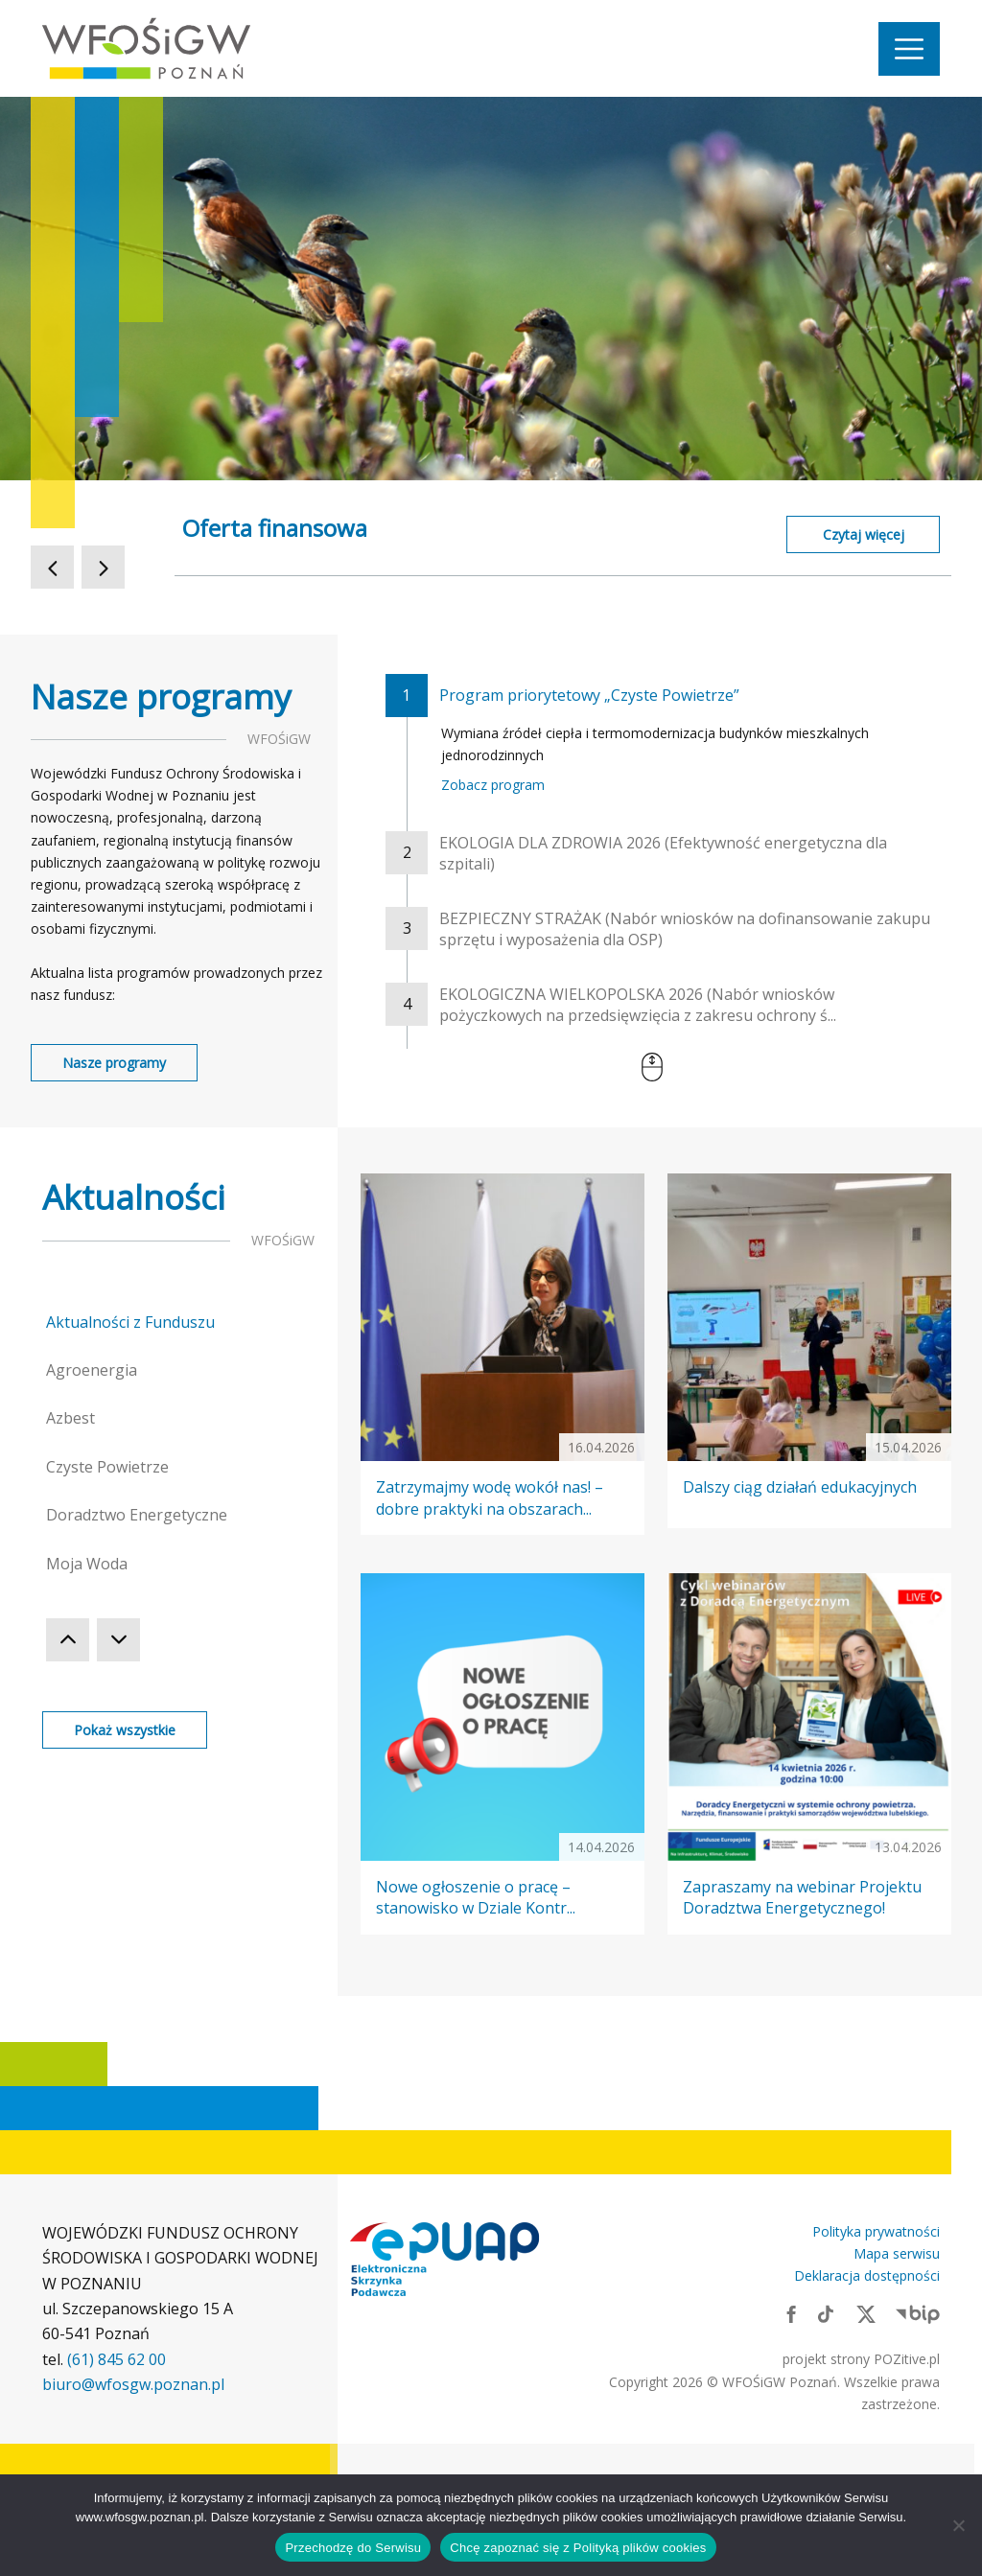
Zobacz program (493, 785)
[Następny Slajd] (103, 567)
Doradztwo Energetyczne (136, 1514)
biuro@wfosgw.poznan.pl (133, 2384)
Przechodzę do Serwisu (353, 2548)
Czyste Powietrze (107, 1466)
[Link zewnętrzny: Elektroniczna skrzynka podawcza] (445, 2258)
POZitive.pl (907, 2359)
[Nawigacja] (909, 49)
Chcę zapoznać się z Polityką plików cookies (578, 2548)
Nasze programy (114, 1063)
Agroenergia (91, 1370)
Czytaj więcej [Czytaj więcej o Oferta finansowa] (863, 534)
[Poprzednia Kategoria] (67, 1639)
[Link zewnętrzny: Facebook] (791, 2313)
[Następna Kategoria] (118, 1639)
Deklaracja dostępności (867, 2275)
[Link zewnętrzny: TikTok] (825, 2313)
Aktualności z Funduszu (130, 1322)
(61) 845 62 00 (116, 2359)
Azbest (70, 1417)
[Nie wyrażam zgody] (958, 2525)
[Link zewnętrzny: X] (866, 2313)
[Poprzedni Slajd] (52, 567)
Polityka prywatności (876, 2231)
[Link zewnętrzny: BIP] (918, 2313)
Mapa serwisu (896, 2253)
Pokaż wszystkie (124, 1730)
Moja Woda (87, 1563)
